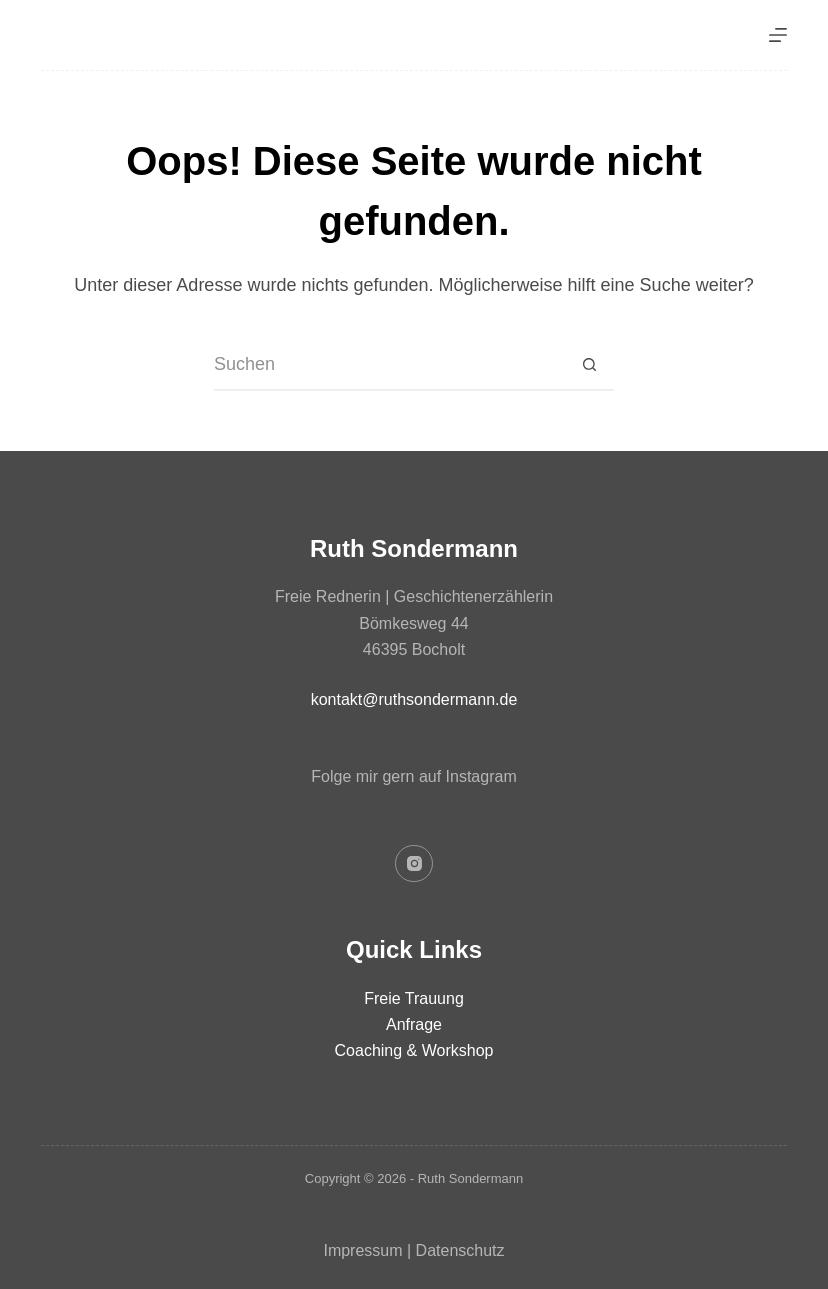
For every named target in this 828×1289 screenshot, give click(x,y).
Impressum (362, 1250)
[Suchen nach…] (389, 366)
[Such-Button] (589, 366)
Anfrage (414, 1024)
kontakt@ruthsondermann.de (414, 699)
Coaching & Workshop (414, 1050)
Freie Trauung (414, 998)
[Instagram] (414, 864)
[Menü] (778, 35)
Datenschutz (460, 1250)
